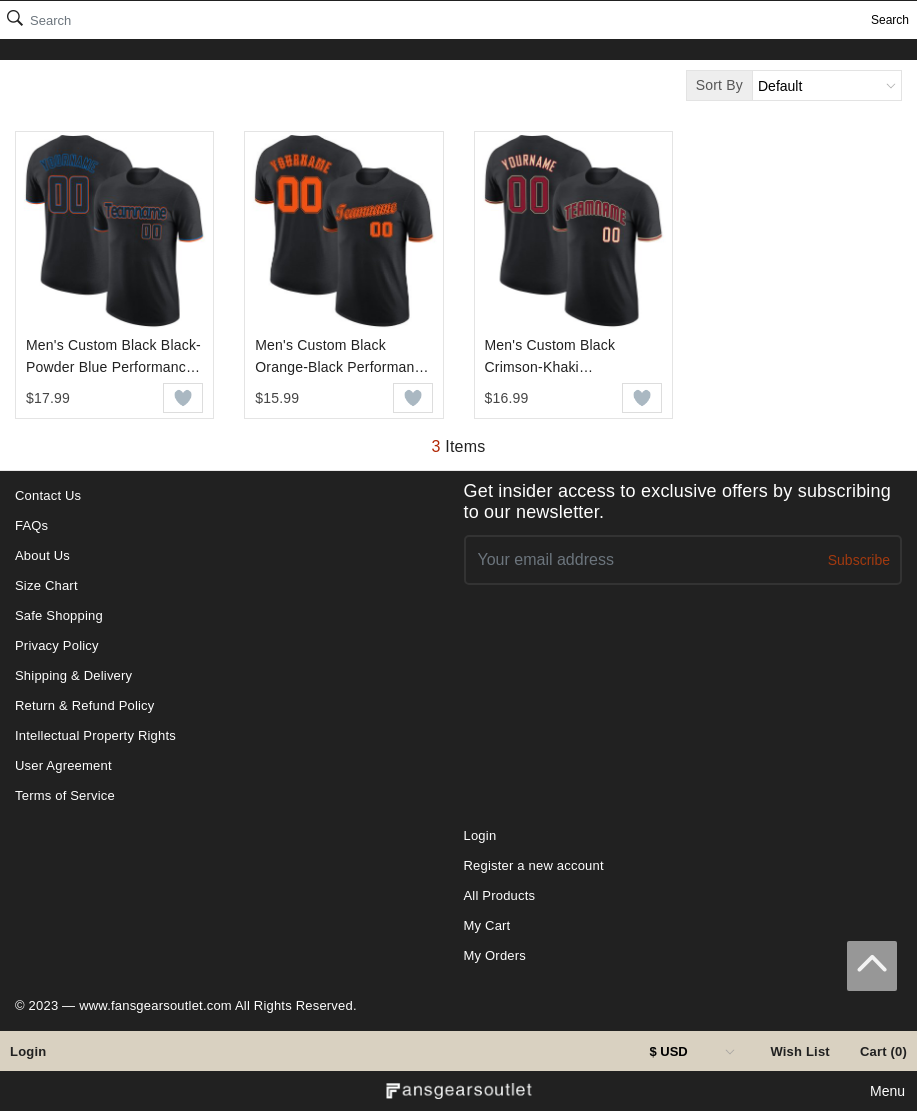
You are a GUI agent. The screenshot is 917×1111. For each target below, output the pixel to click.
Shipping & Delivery (73, 675)
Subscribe (859, 560)
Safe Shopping (59, 615)
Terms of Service (65, 795)
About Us (42, 555)
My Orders (495, 955)
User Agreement (63, 765)
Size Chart (46, 585)
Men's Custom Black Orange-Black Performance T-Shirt (342, 357)
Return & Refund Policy (85, 705)
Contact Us (48, 495)
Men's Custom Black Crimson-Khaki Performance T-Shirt (550, 357)
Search (890, 20)
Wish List (799, 1051)
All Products (500, 895)
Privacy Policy (57, 645)
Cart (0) (883, 1051)
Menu (887, 1091)
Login (28, 1051)
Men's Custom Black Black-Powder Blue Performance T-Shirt (113, 357)
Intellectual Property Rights (95, 735)
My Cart (487, 925)
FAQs (31, 525)
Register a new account (534, 865)
